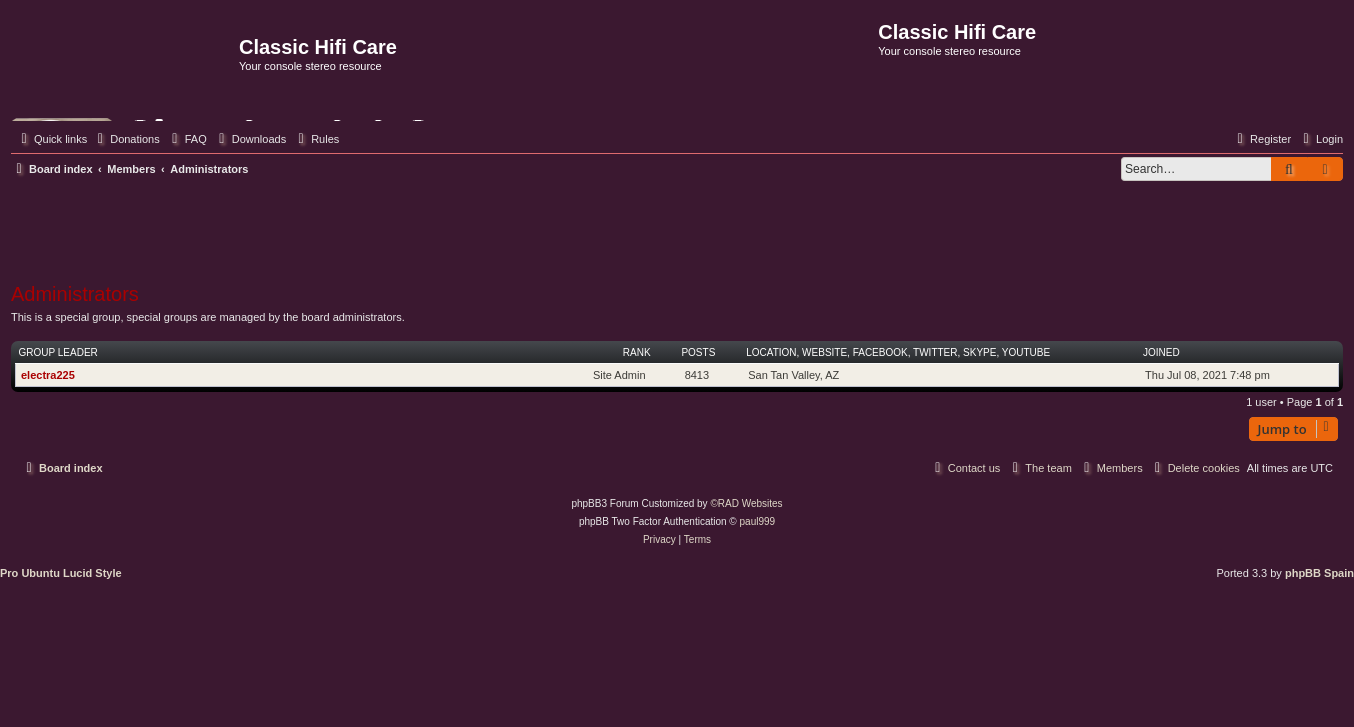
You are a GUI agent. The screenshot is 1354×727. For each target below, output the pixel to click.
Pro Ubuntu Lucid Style (61, 573)
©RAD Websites (746, 503)
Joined (1161, 352)
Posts (698, 352)
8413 (697, 375)
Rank (637, 352)
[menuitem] (126, 139)
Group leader (58, 352)
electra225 (48, 375)
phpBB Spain (1319, 573)
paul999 (758, 521)
